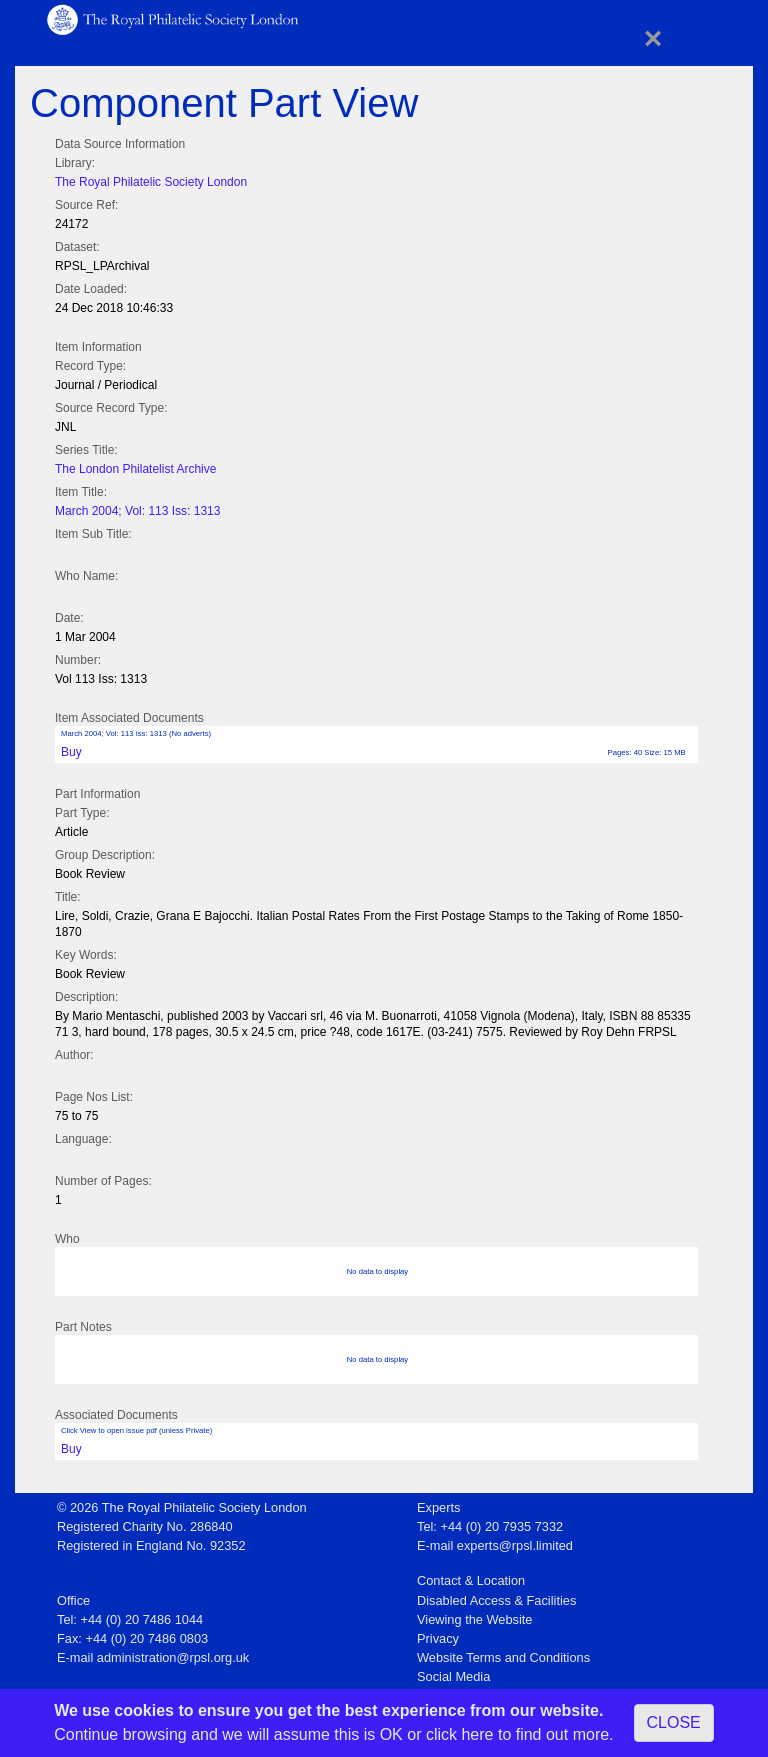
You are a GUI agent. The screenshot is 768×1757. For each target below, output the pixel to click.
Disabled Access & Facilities (496, 1600)
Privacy (438, 1638)
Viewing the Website (474, 1619)
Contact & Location (471, 1580)
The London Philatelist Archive (135, 469)
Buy (71, 752)
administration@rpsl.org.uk (173, 1657)
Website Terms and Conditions (503, 1657)
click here (460, 1734)
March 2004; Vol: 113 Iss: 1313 (137, 511)
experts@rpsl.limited (515, 1545)
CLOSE (674, 1722)
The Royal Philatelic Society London (151, 182)
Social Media (453, 1676)
